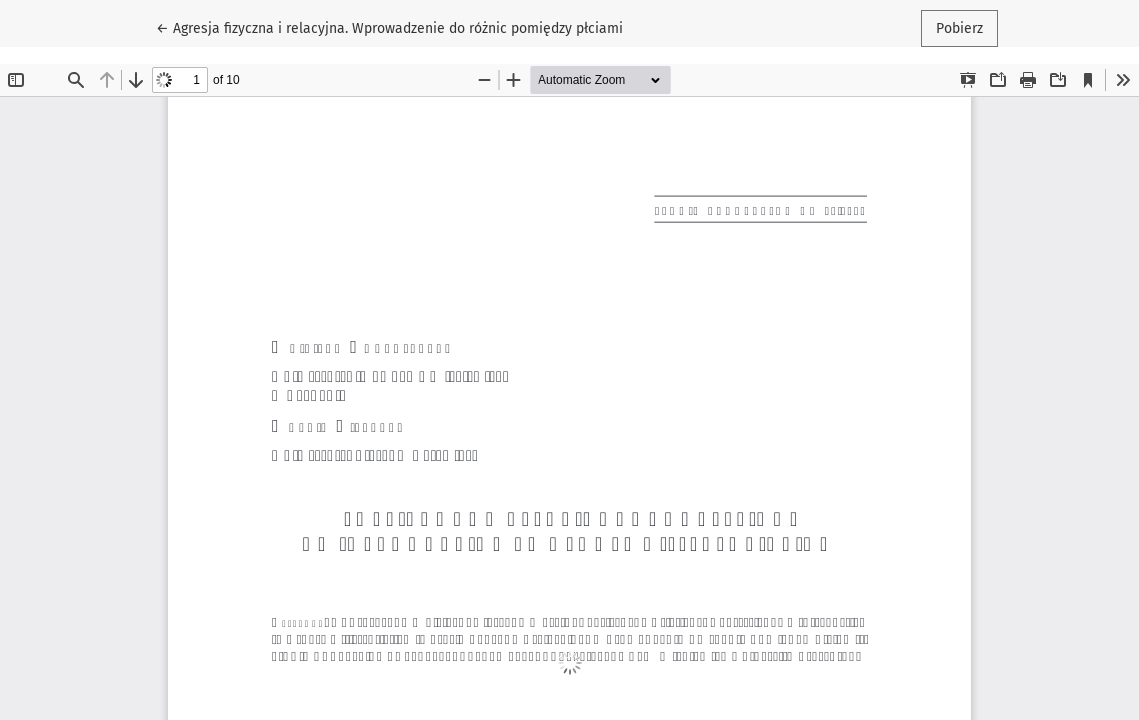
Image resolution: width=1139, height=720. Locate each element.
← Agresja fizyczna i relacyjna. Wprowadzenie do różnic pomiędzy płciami (389, 27)
